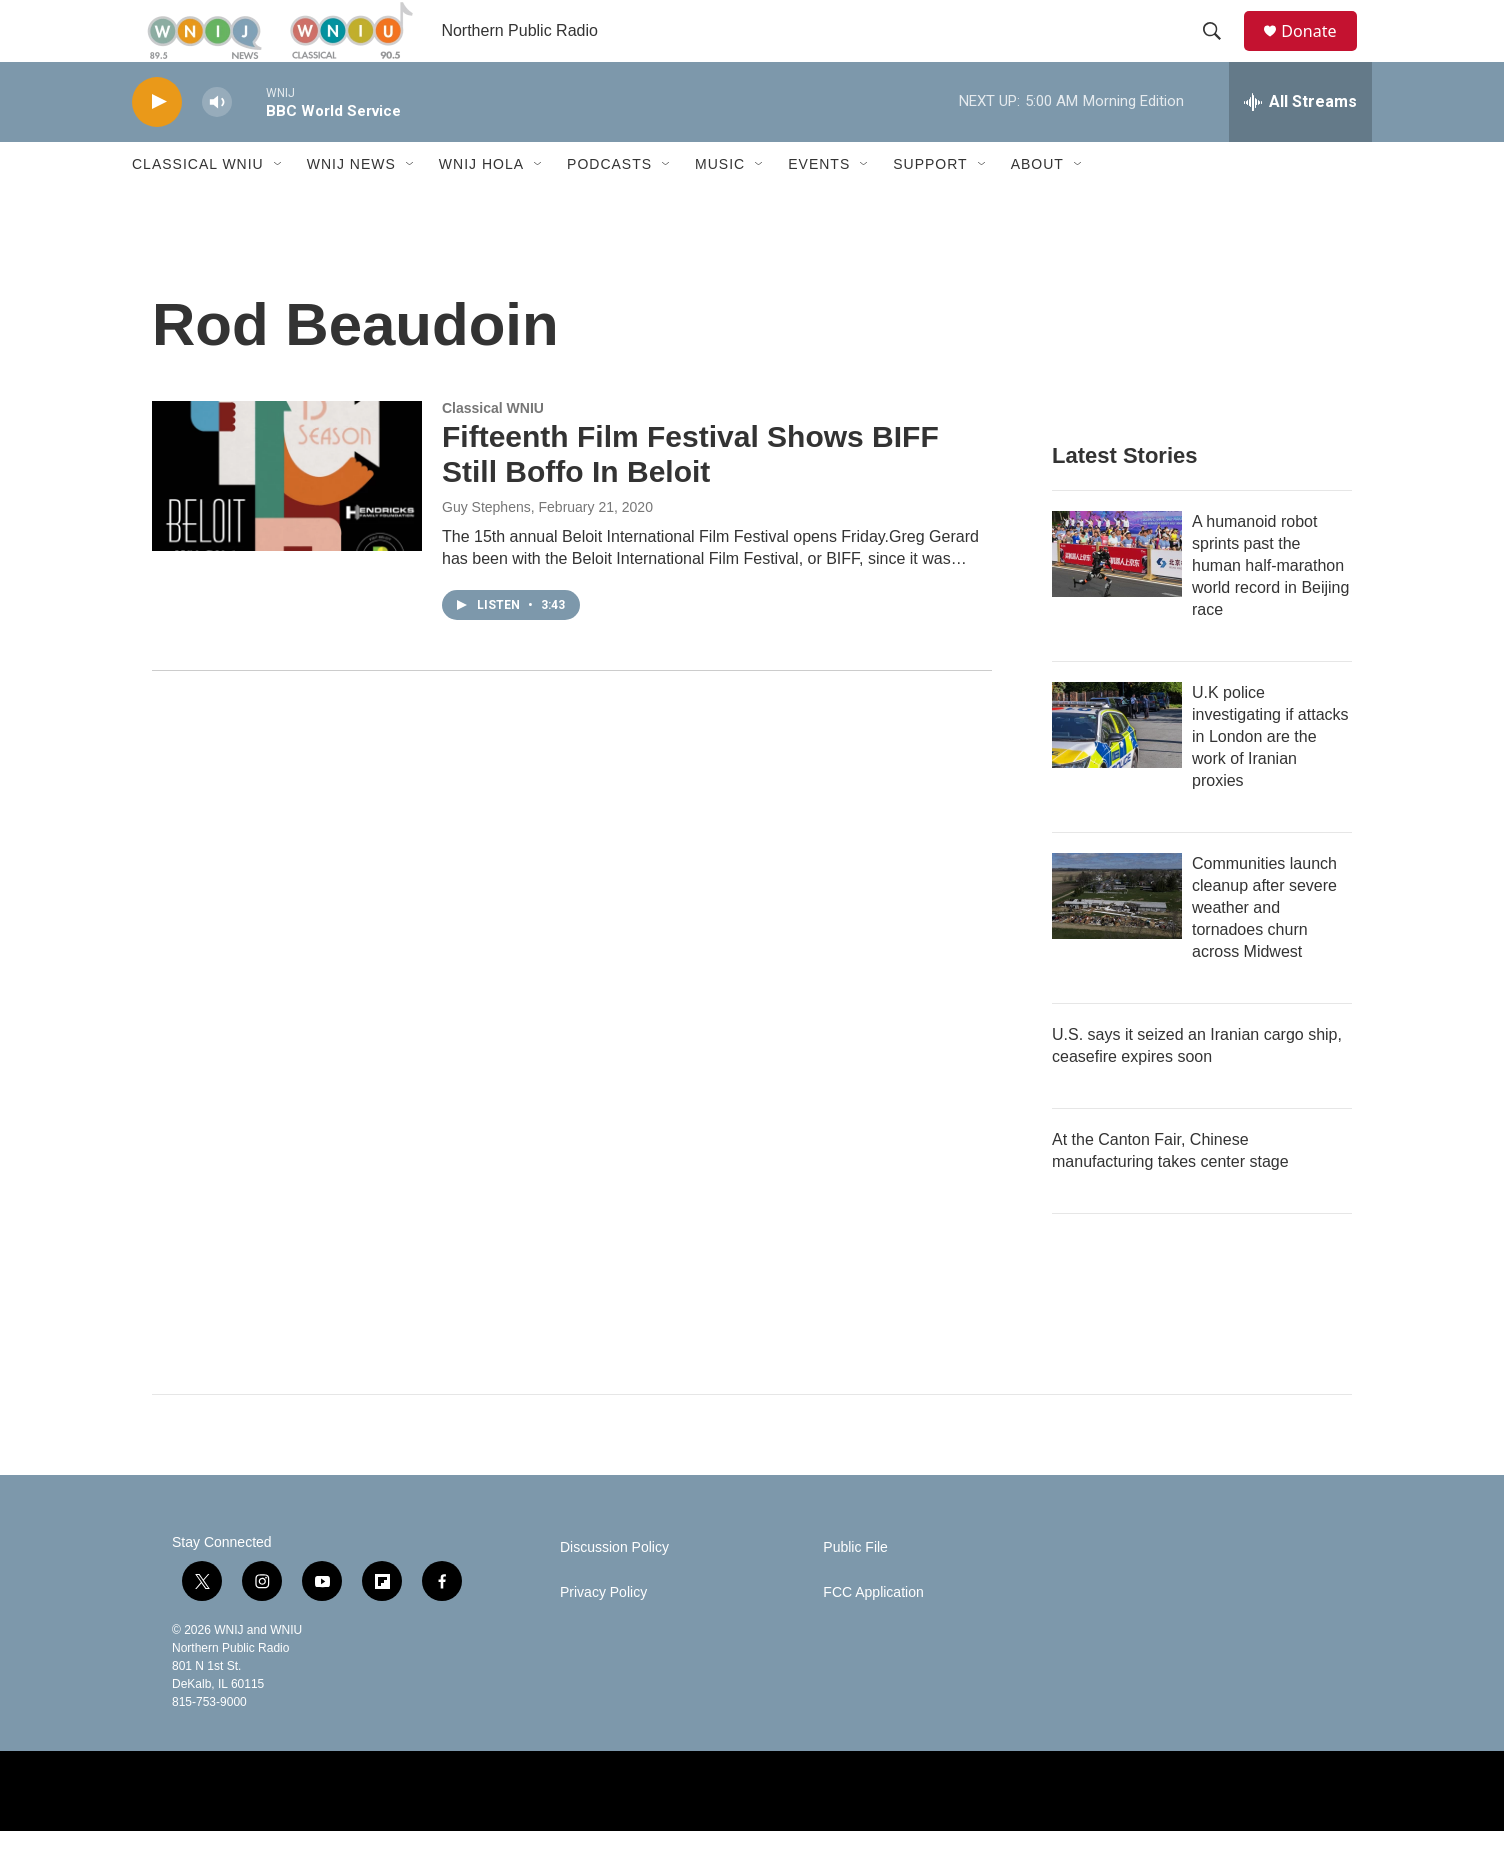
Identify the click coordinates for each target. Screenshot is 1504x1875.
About (1037, 208)
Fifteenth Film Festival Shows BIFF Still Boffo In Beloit (690, 498)
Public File (855, 1591)
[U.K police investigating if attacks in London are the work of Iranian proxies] (1117, 769)
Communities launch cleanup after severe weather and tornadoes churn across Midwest (1264, 951)
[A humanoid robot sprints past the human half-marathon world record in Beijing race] (1117, 598)
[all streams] (1300, 145)
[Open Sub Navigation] (279, 208)
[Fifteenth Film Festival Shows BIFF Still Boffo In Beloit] (287, 519)
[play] (157, 145)
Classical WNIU (198, 208)
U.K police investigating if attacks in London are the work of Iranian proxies (1270, 780)
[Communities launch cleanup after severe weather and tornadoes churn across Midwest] (1117, 940)
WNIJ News (351, 208)
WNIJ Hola (481, 208)
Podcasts (609, 208)
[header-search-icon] (1221, 53)
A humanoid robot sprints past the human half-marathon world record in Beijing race (1270, 609)
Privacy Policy (603, 1636)
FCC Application (873, 1636)
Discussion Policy (614, 1591)
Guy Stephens (486, 550)
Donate (1321, 52)
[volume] (217, 145)
